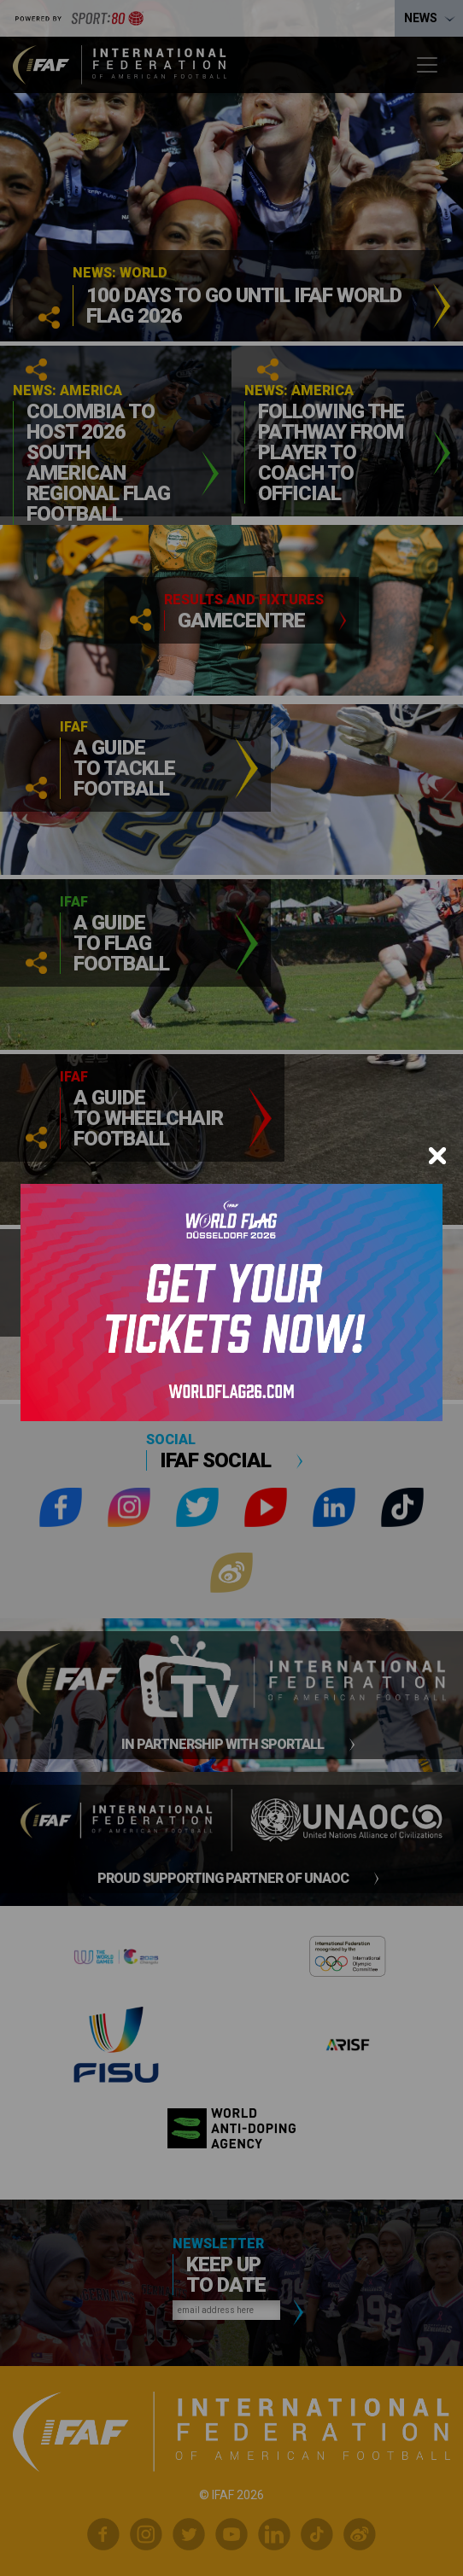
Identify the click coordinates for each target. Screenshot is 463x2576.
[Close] (437, 1155)
